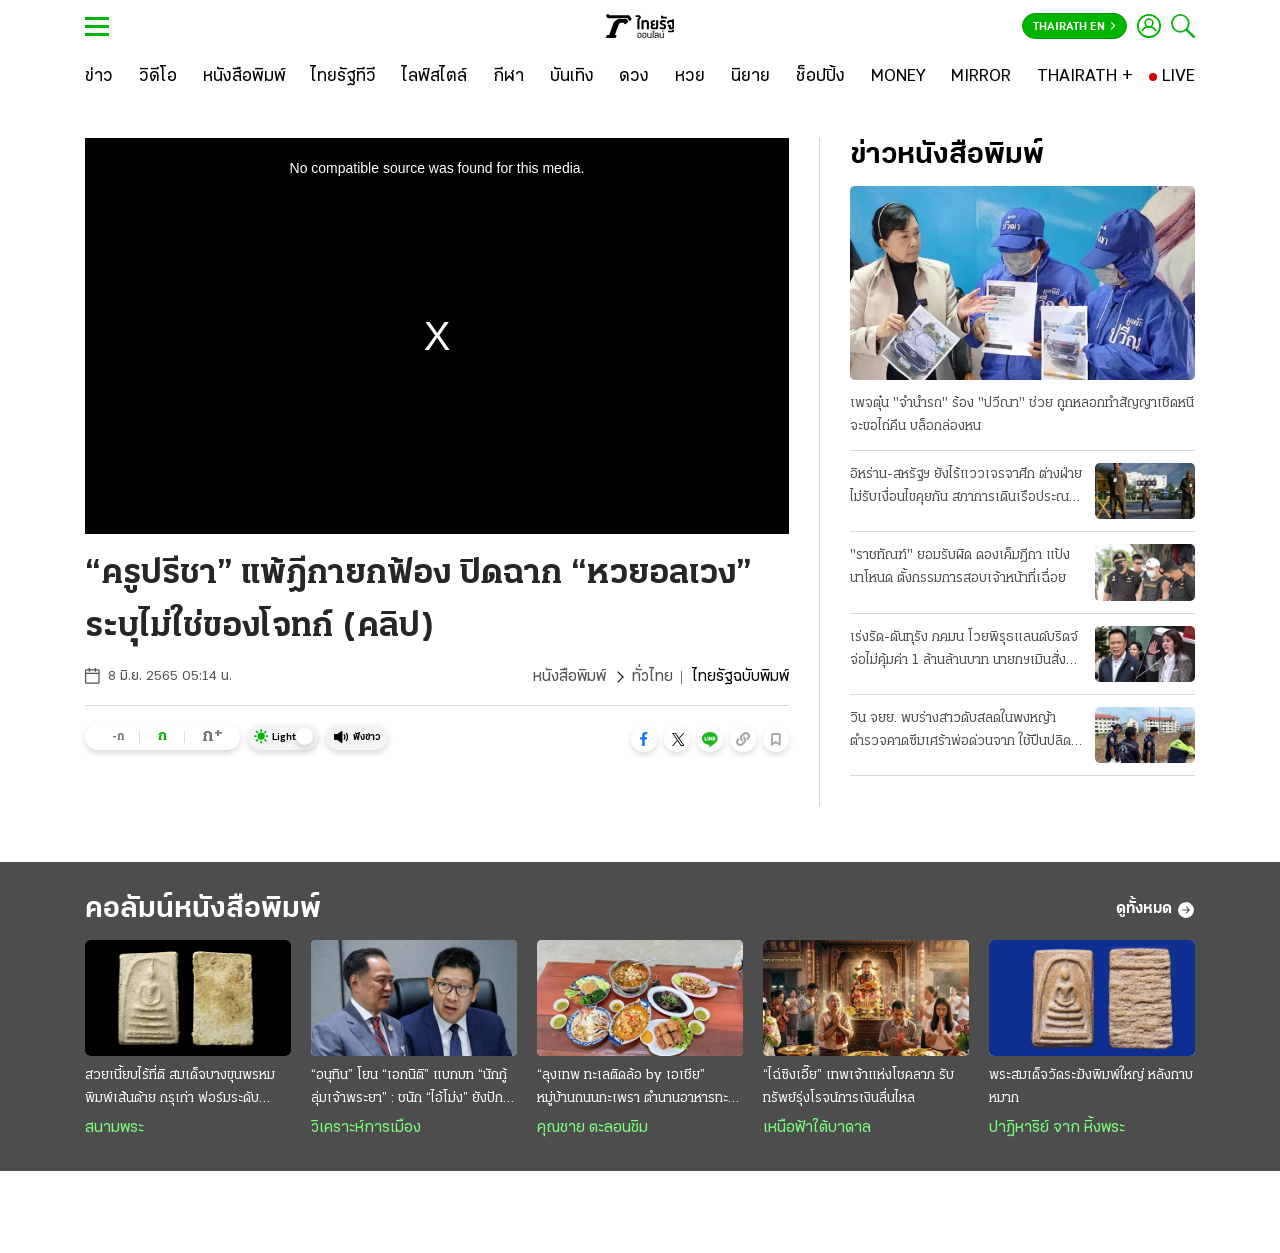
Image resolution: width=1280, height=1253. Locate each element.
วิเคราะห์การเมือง (366, 1128)
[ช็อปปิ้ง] (820, 77)
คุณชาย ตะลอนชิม (592, 1128)
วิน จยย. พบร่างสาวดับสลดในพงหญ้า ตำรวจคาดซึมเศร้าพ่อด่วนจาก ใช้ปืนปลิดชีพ (960, 732)
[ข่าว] (99, 77)
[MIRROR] (981, 77)
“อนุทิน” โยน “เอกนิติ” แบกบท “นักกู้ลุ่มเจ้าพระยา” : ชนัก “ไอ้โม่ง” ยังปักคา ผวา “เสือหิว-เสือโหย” (414, 1089)
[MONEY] (898, 77)
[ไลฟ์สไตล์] (434, 77)
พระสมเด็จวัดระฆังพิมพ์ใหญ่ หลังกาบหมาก (1091, 1087)
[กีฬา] (508, 77)
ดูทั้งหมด (1155, 910)
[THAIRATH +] (1085, 77)
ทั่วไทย (652, 677)
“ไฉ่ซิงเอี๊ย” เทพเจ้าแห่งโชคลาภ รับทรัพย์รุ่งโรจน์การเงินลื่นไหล (858, 1087)
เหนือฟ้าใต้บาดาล (817, 1128)
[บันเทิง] (572, 77)
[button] (644, 739)
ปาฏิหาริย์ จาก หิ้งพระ (1057, 1128)
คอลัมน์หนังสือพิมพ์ (203, 909)
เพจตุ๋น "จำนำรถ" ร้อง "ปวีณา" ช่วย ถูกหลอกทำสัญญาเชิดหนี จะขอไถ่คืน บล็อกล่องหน (1022, 415)
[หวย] (690, 77)
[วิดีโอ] (158, 77)
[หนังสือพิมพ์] (244, 77)
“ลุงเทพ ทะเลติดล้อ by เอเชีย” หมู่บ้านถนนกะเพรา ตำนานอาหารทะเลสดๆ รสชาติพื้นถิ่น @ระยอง (639, 1089)
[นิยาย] (750, 77)
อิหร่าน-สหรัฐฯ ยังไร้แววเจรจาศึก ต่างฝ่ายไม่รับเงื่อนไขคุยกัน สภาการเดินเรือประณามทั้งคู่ (966, 488)
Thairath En (1074, 27)
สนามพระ (114, 1128)
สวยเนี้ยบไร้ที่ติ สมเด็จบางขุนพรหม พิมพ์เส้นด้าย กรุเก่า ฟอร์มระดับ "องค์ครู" (180, 1089)
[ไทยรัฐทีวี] (343, 77)
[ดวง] (634, 77)
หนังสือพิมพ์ (569, 677)
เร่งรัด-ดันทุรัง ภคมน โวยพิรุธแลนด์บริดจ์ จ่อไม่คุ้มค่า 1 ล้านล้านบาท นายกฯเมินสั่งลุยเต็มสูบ (966, 651)
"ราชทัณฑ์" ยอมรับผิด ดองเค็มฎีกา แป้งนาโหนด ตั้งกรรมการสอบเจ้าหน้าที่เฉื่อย (960, 567)
